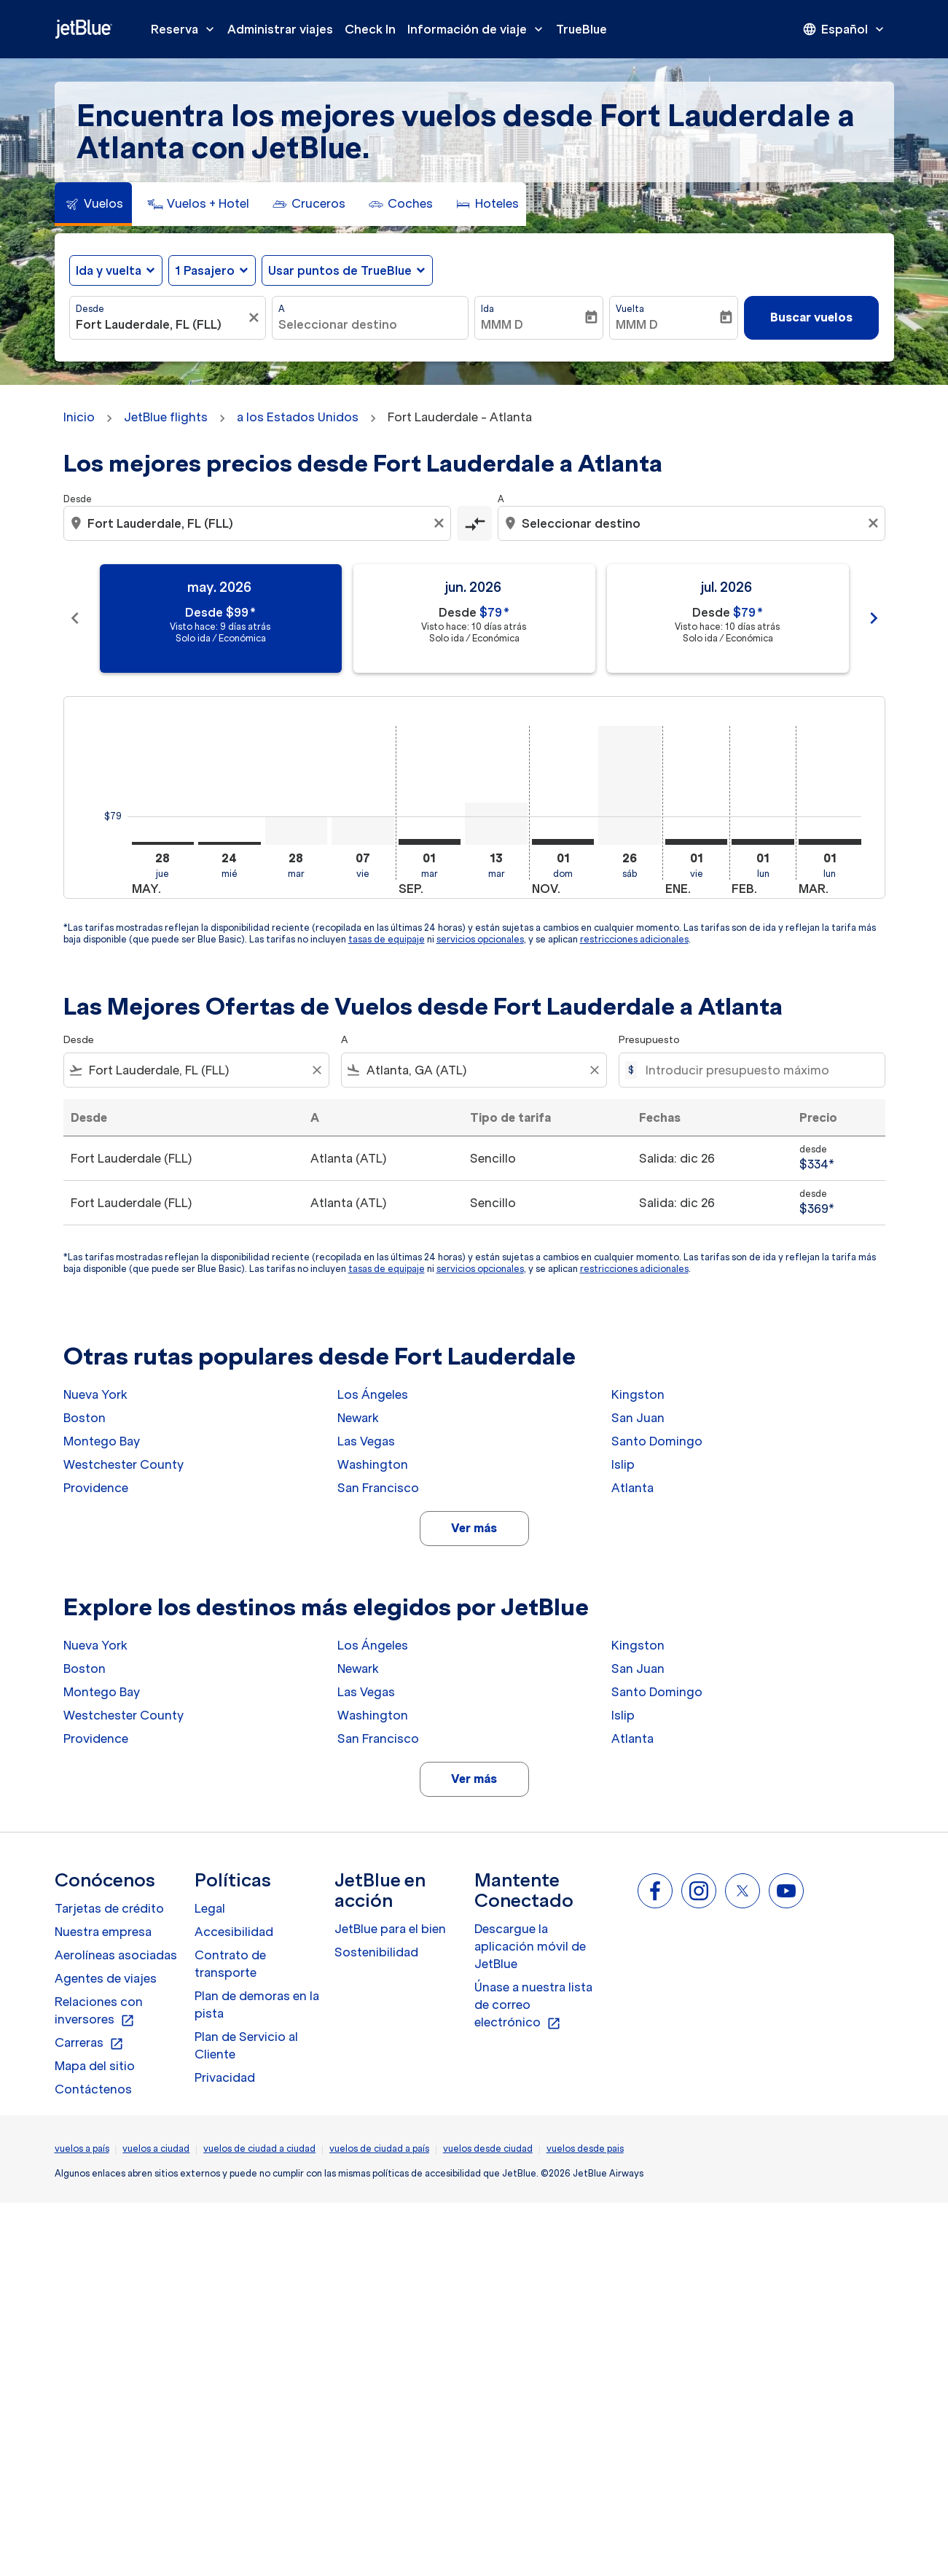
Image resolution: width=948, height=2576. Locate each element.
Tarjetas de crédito (109, 1908)
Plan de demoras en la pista (257, 2004)
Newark (358, 1417)
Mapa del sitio (95, 2065)
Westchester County (123, 1464)
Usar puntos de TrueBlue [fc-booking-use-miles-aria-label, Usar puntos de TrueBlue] (340, 270)
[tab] (93, 204)
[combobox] (160, 324)
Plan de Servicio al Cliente (246, 2045)
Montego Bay (101, 1441)
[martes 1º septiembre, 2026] (430, 842)
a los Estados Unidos (298, 417)
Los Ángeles (372, 1394)
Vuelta (630, 308)
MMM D (502, 324)
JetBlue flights (166, 417)
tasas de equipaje (386, 939)
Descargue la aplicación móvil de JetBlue (530, 1946)
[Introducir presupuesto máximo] (757, 1070)
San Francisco (378, 1487)
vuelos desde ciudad (488, 2148)
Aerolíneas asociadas (116, 1955)
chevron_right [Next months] (873, 618)
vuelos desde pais (585, 2148)
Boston (84, 1417)
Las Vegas (366, 1441)
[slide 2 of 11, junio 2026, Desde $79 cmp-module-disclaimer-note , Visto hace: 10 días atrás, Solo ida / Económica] (474, 618)
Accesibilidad (234, 1931)
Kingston (638, 1394)
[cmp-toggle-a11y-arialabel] (474, 523)
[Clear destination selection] (875, 523)
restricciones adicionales (634, 939)
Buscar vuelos (811, 317)
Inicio (79, 417)
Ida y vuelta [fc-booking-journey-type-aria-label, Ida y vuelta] (108, 270)
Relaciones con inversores (99, 2011)
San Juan (638, 1417)
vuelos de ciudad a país (379, 2148)
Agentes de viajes (106, 1978)
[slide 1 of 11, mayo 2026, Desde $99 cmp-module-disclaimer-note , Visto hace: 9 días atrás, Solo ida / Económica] (221, 618)
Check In (370, 29)
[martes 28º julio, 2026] (296, 830)
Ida (487, 308)
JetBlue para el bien (390, 1928)
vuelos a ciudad (155, 2148)
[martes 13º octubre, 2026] (496, 824)
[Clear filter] (316, 1070)
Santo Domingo (656, 1441)
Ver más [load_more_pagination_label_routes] (474, 1528)
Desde (90, 308)
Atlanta (632, 1487)
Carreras (89, 2043)
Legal (210, 1908)
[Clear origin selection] (440, 523)
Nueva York (95, 1394)
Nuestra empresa (103, 1931)
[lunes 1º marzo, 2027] (830, 842)
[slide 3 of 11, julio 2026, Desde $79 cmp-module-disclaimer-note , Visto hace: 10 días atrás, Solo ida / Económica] (728, 618)
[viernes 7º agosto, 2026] (363, 830)
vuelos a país (82, 2148)
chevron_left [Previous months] (75, 618)
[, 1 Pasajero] (205, 270)
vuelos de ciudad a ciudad (259, 2148)
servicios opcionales (480, 939)
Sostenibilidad (376, 1952)
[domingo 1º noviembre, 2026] (563, 842)
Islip (623, 1464)
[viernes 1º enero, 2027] (696, 842)
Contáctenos (93, 2089)
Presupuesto (649, 1040)
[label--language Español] (844, 29)
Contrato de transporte (230, 1964)
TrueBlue (581, 29)
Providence (95, 1487)
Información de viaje (478, 29)
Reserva (186, 29)
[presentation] (844, 29)
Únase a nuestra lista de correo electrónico (533, 2005)
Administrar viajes (280, 29)
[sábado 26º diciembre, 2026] (629, 785)
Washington (372, 1464)
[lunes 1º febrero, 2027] (763, 842)
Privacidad (225, 2077)
